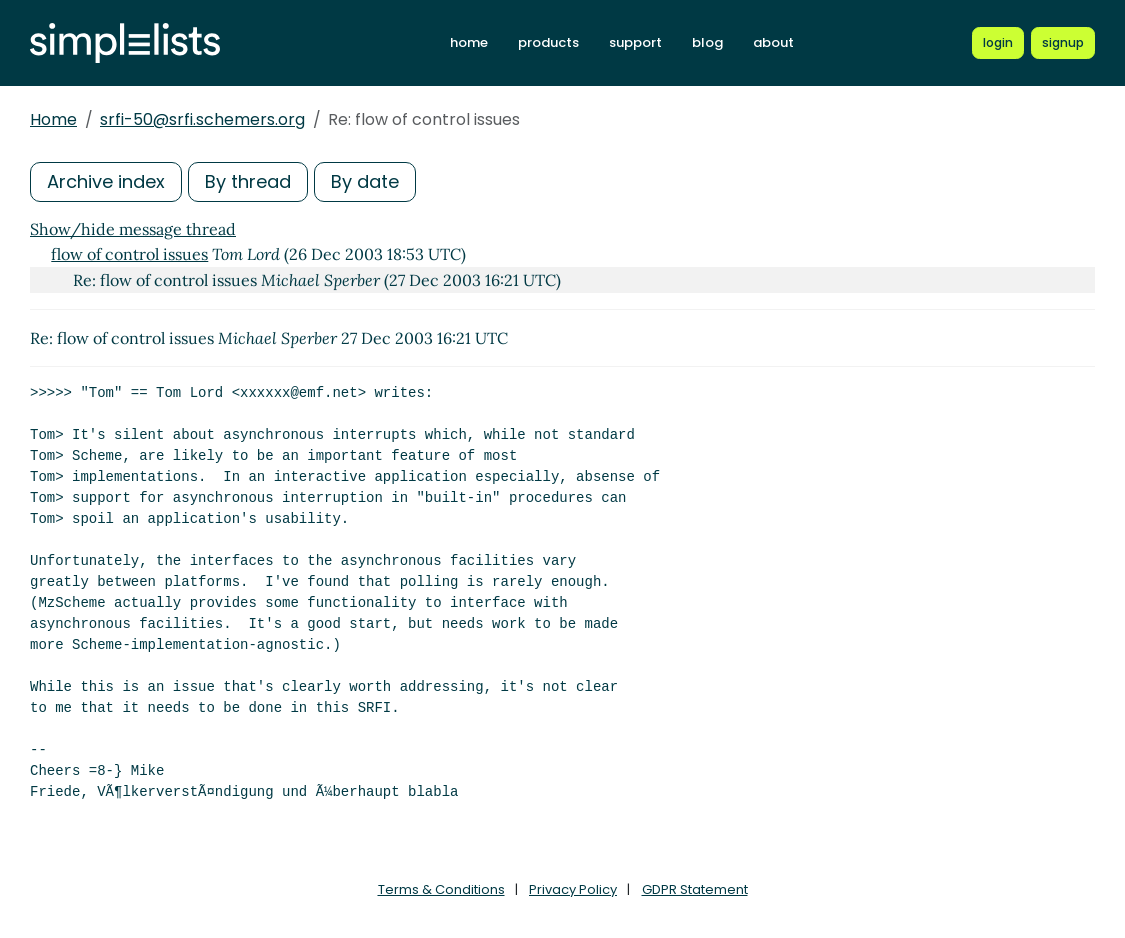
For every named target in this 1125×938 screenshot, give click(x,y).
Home (53, 119)
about (773, 42)
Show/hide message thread (133, 229)
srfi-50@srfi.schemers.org (202, 119)
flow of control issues (129, 254)
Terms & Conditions (441, 889)
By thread (248, 181)
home (469, 42)
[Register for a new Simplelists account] (1063, 43)
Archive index (106, 181)
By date (365, 181)
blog (707, 42)
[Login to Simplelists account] (998, 43)
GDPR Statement (695, 889)
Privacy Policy (573, 889)
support (635, 42)
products (548, 42)
